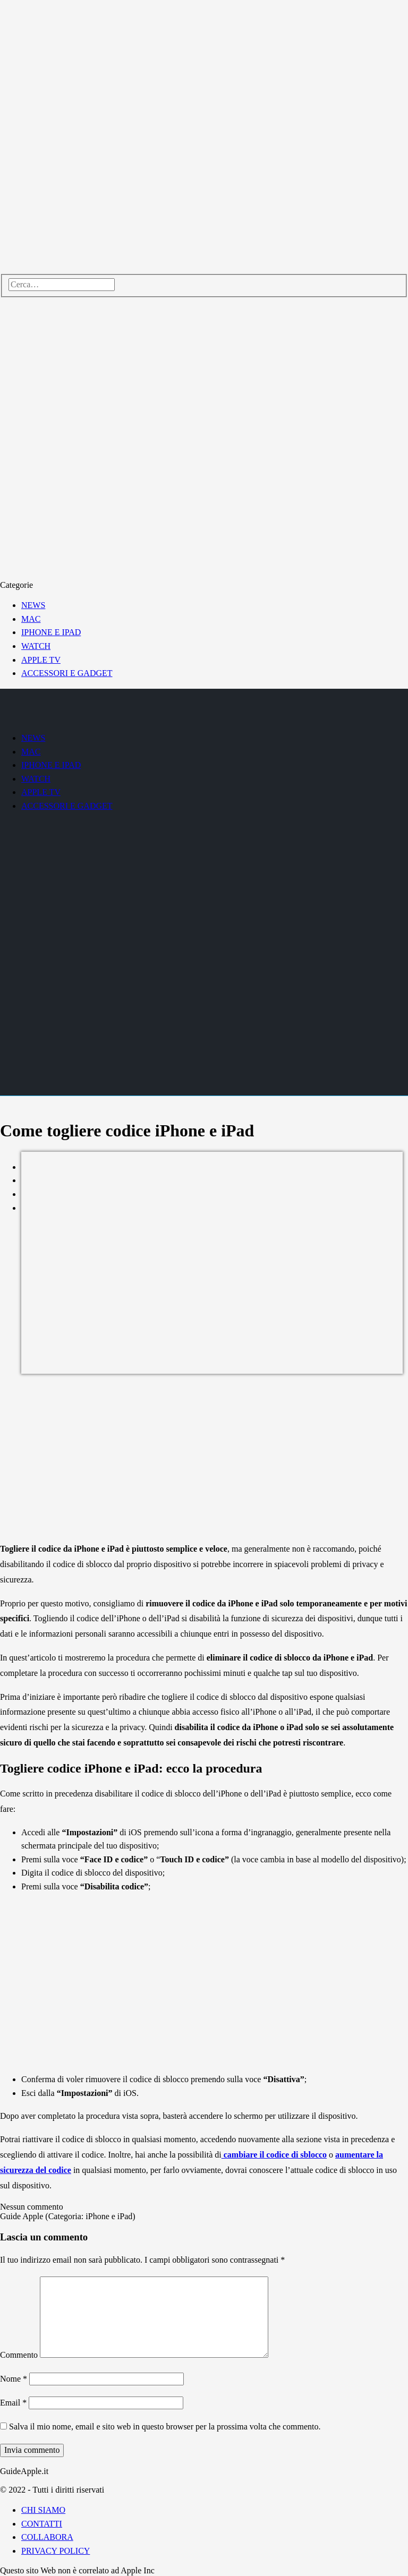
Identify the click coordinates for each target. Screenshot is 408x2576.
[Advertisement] (204, 1458)
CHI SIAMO (43, 2509)
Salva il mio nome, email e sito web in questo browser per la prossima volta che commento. (165, 2426)
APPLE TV (41, 659)
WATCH (35, 646)
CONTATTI (41, 2523)
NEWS (33, 605)
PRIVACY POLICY (55, 2550)
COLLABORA (47, 2536)
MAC (30, 618)
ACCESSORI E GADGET (67, 673)
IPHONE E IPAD (51, 632)
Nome (13, 2378)
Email (13, 2402)
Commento (19, 2354)
